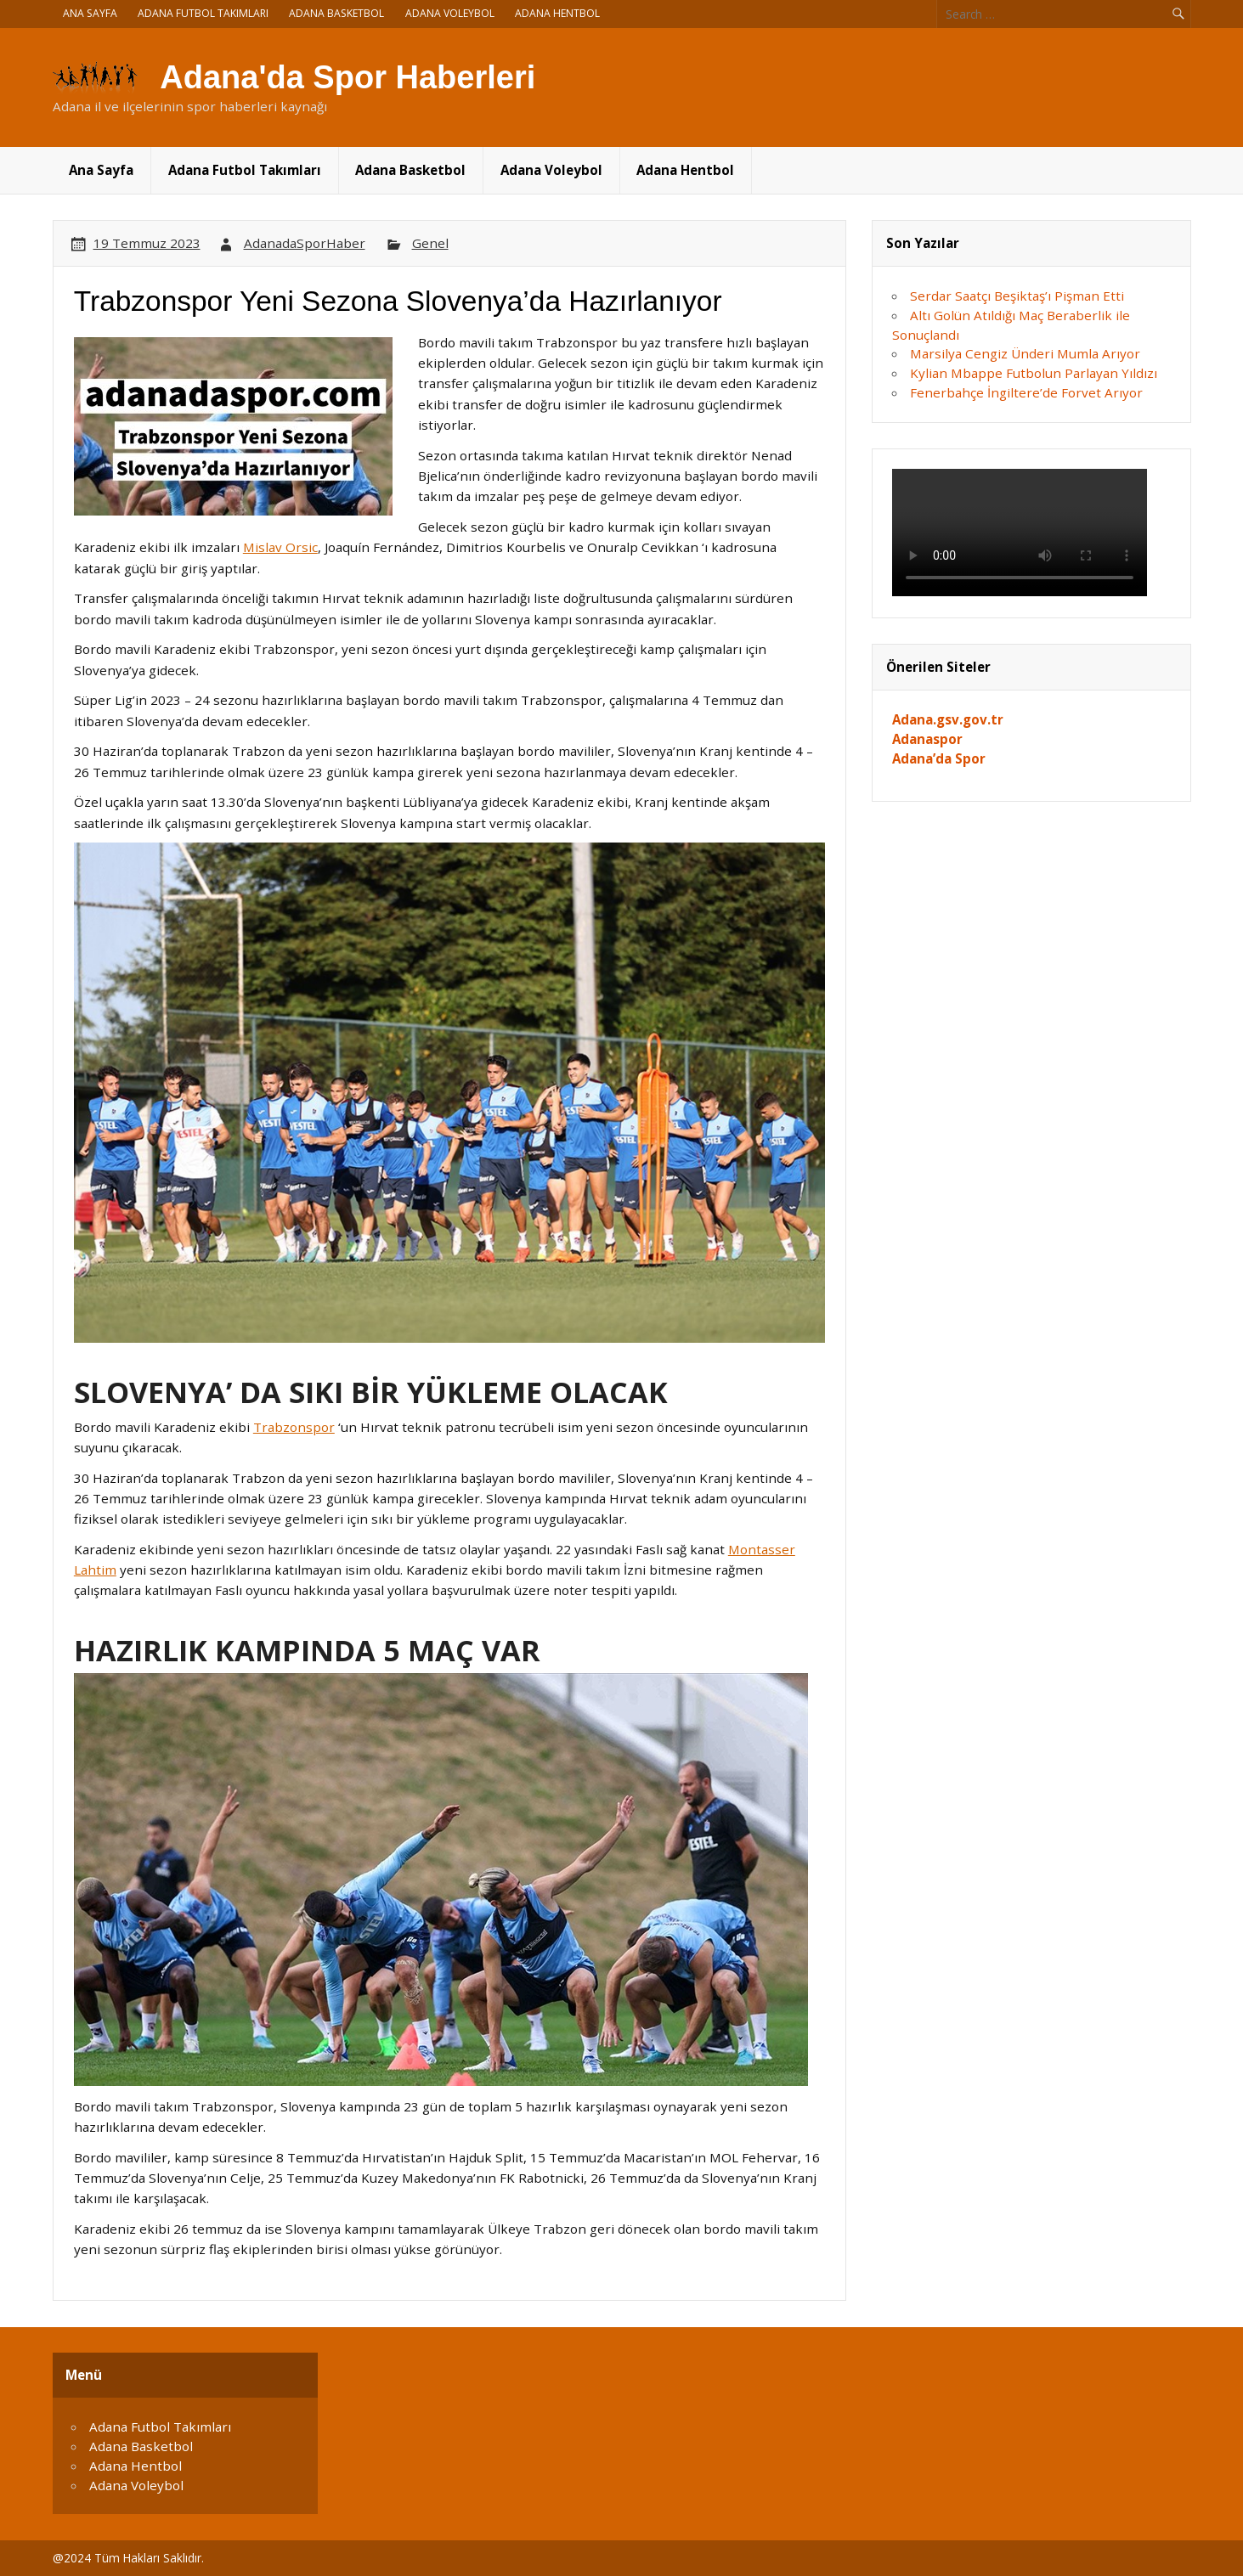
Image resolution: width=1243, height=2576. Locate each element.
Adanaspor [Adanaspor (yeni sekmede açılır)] (927, 738)
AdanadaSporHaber (304, 242)
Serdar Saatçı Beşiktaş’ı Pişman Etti (1017, 295)
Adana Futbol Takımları (203, 13)
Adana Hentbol (557, 13)
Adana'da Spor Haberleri (347, 77)
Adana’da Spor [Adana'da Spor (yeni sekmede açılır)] (939, 758)
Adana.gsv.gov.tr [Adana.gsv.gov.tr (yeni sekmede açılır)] (947, 719)
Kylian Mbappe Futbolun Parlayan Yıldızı (1033, 372)
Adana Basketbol (336, 13)
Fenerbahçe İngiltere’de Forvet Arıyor (1026, 392)
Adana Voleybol (449, 13)
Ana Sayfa (90, 13)
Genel (430, 242)
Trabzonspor (294, 1426)
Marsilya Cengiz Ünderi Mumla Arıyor (1025, 353)
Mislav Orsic (280, 546)
